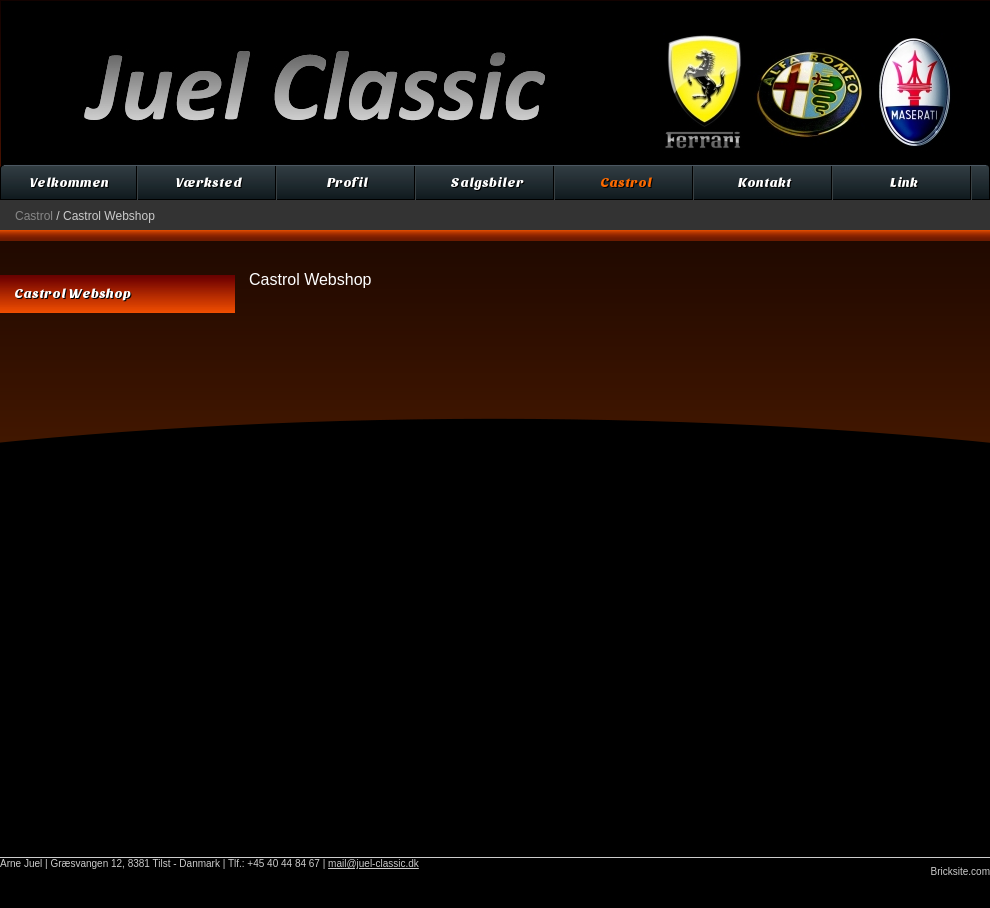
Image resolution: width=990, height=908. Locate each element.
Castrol (34, 216)
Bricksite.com (960, 871)
